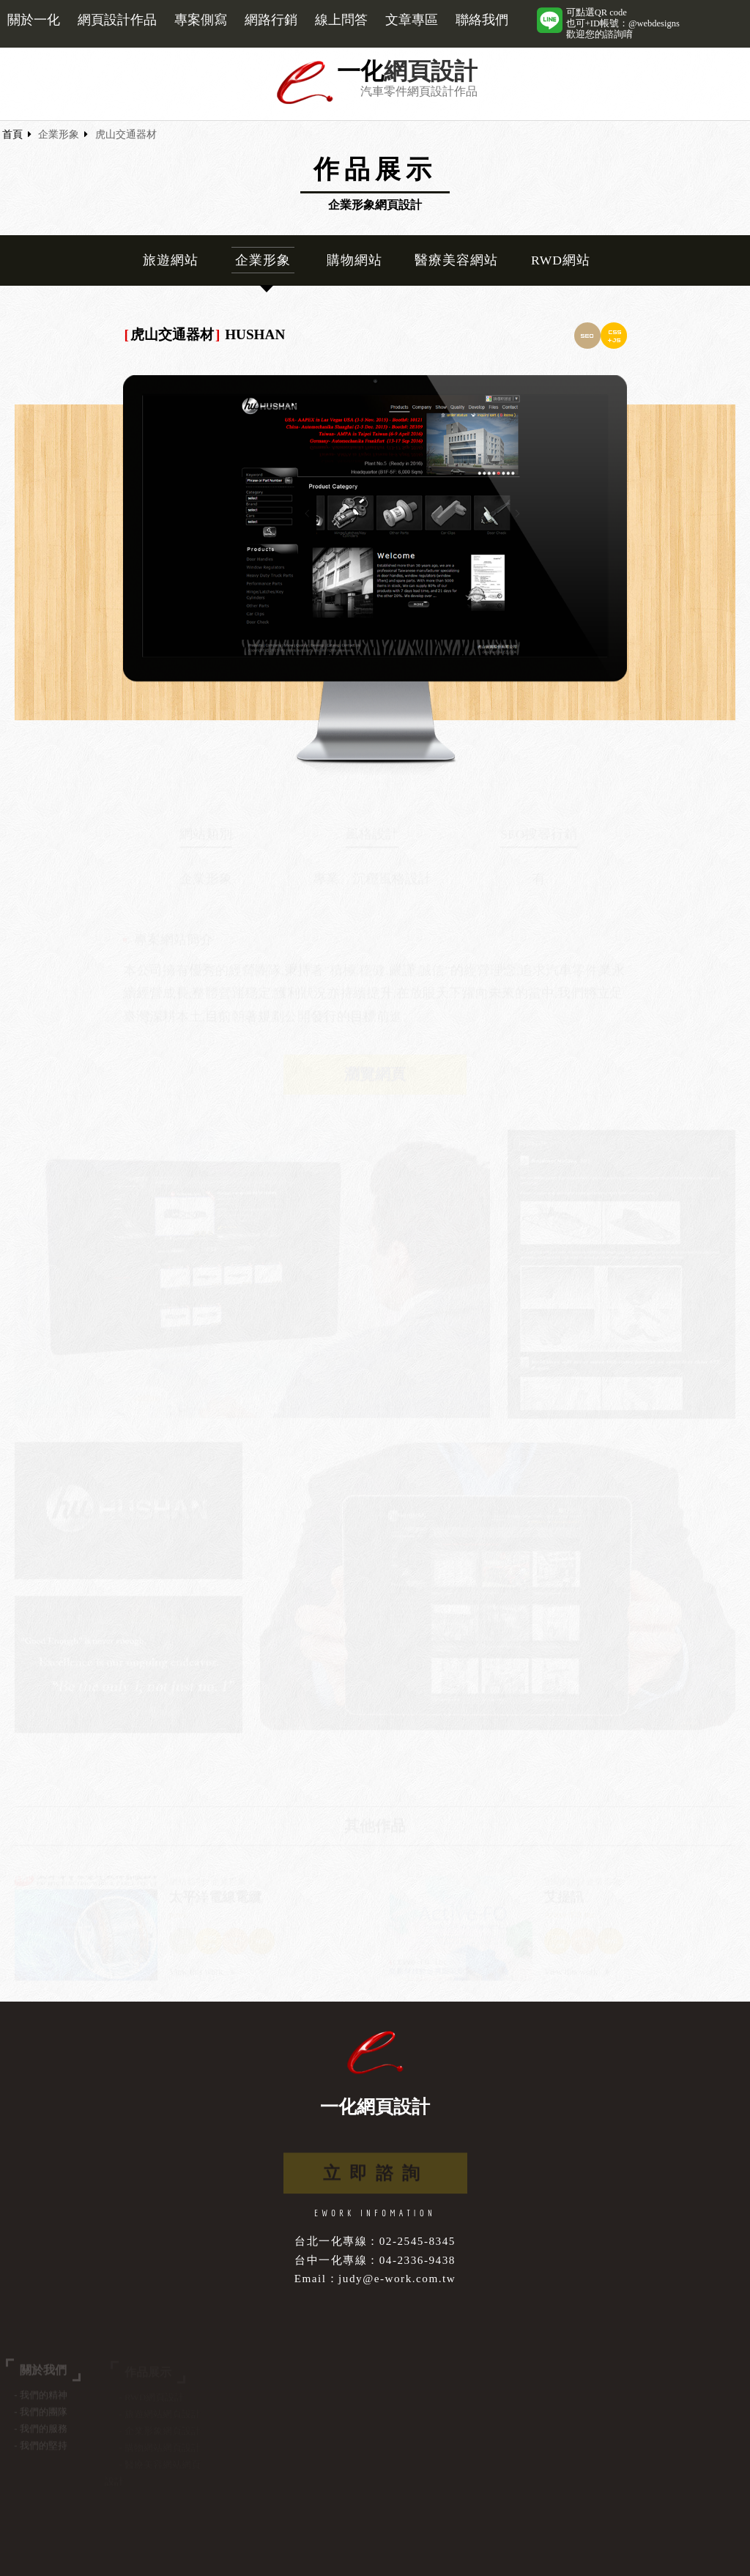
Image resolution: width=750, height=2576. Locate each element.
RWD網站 (560, 260)
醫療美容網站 (456, 260)
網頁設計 (431, 71)
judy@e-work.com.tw (397, 2278)
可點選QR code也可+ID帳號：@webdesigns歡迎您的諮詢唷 (623, 23)
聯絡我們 (482, 19)
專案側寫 (200, 19)
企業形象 (58, 134)
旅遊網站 (170, 260)
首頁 (12, 134)
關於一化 (33, 19)
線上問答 (341, 19)
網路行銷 (271, 19)
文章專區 (411, 19)
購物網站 (354, 260)
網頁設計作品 (117, 19)
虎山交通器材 (126, 134)
